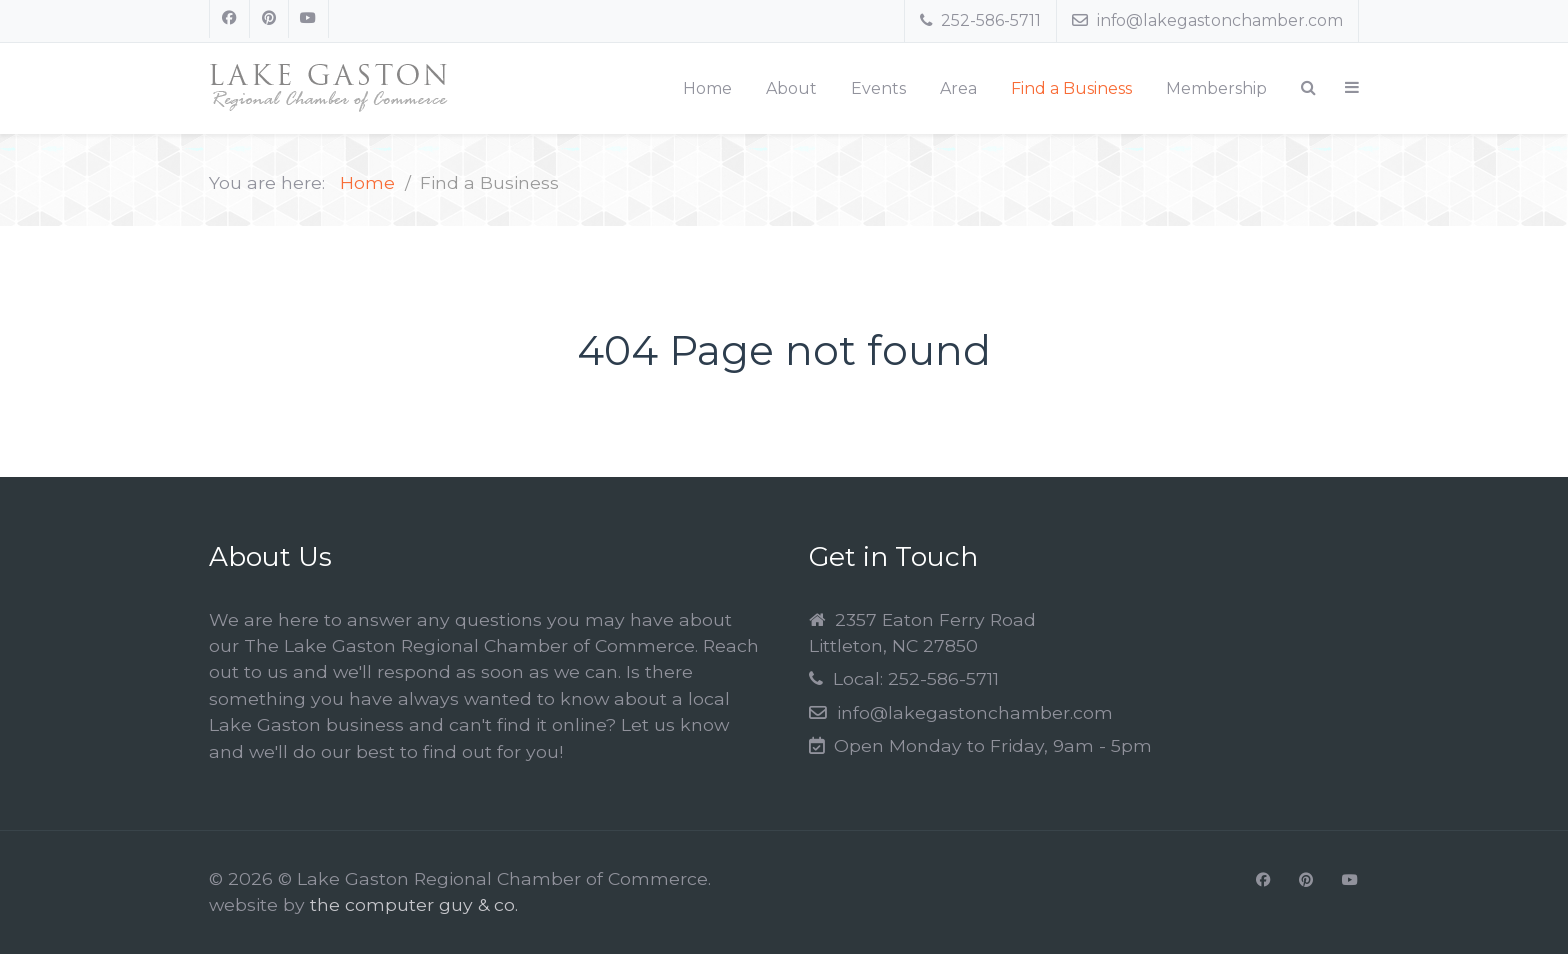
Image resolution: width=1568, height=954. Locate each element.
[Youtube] (309, 19)
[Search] (1308, 87)
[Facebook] (229, 19)
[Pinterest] (270, 19)
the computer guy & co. (414, 904)
